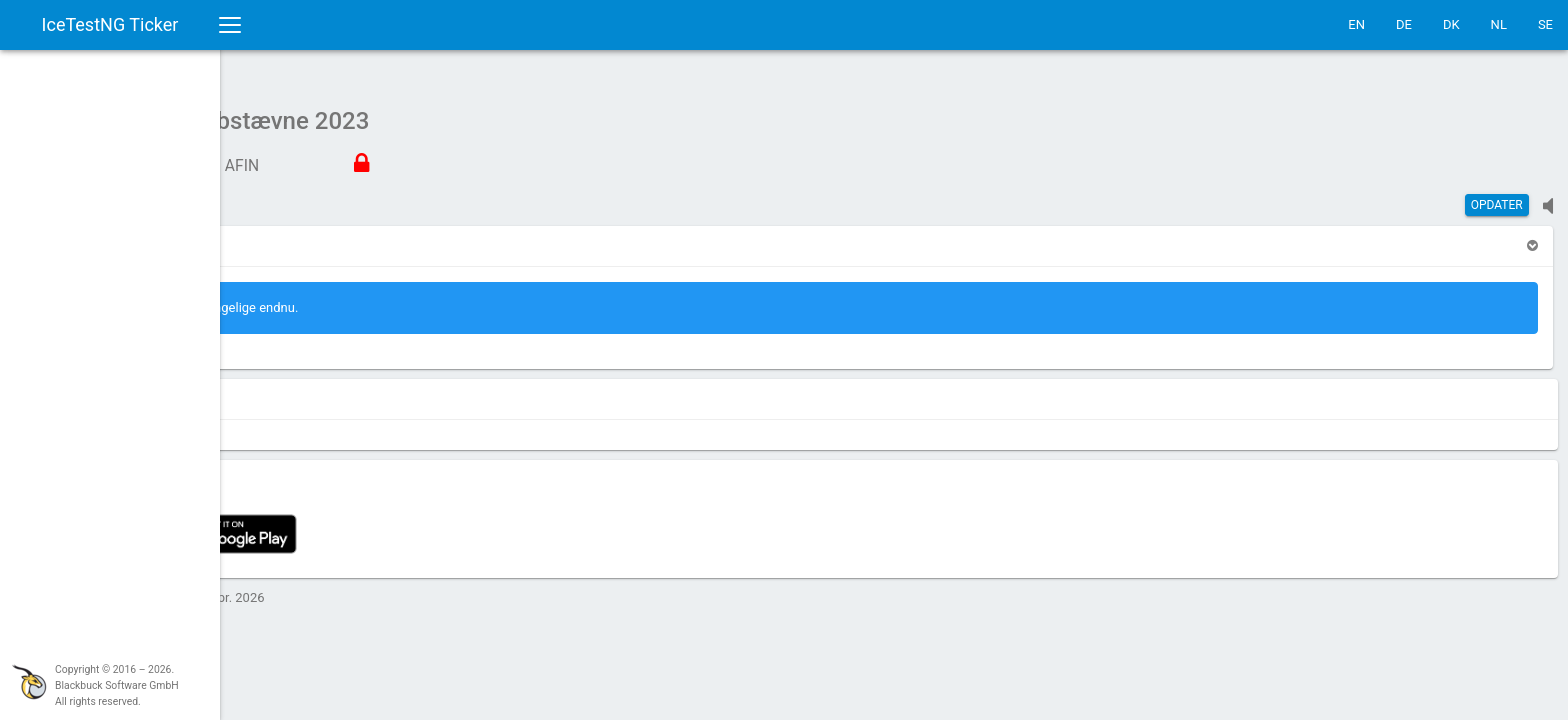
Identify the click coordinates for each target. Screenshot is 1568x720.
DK (1451, 24)
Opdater (1497, 195)
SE (1545, 24)
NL (1499, 24)
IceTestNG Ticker (110, 24)
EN (1356, 24)
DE (1404, 24)
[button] (280, 235)
